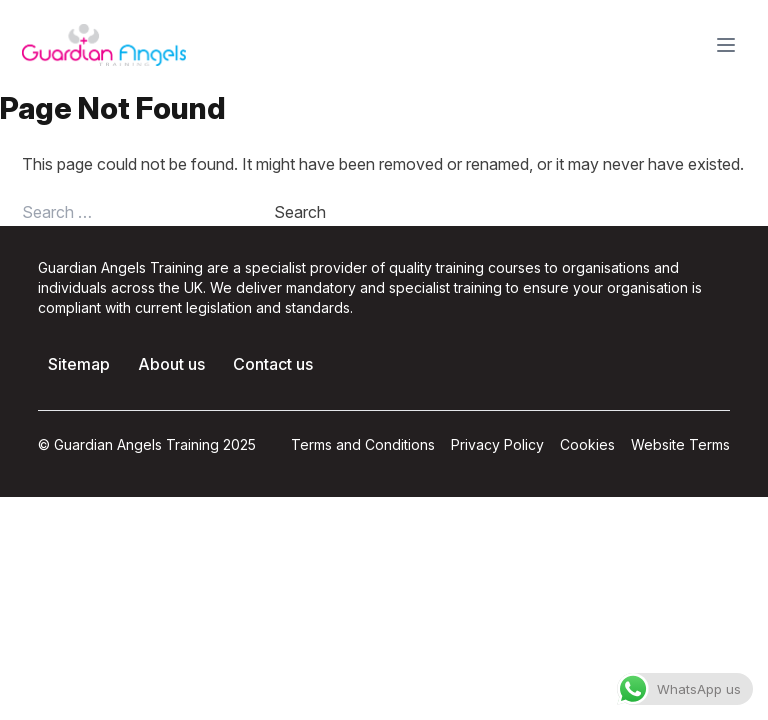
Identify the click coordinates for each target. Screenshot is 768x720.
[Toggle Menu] (726, 45)
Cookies (587, 444)
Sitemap (79, 364)
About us (171, 364)
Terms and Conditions (363, 444)
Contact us (273, 364)
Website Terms (680, 444)
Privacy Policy (497, 444)
